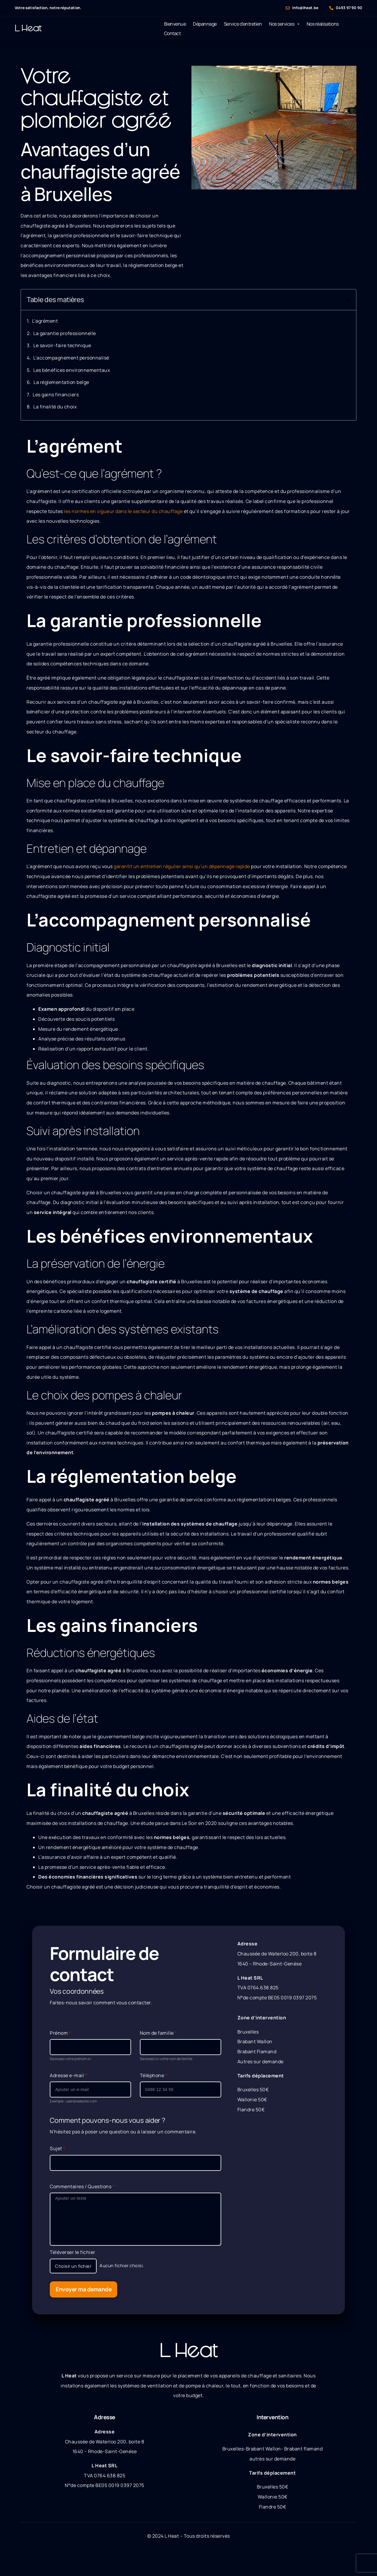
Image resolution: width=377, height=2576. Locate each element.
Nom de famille (158, 2033)
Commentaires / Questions (82, 2186)
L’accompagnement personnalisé (71, 357)
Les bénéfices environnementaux (71, 370)
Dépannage (205, 24)
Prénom (60, 2033)
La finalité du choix (55, 406)
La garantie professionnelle (64, 333)
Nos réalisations (323, 24)
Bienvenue (175, 24)
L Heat (28, 28)
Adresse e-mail (68, 2075)
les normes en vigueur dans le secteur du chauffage (123, 511)
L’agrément (45, 321)
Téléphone (154, 2075)
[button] (347, 299)
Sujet (57, 2148)
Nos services (284, 24)
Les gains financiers (56, 394)
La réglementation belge (61, 382)
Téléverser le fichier (72, 2252)
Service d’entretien (243, 24)
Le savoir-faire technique (62, 345)
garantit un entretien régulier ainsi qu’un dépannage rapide (182, 866)
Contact (172, 33)
